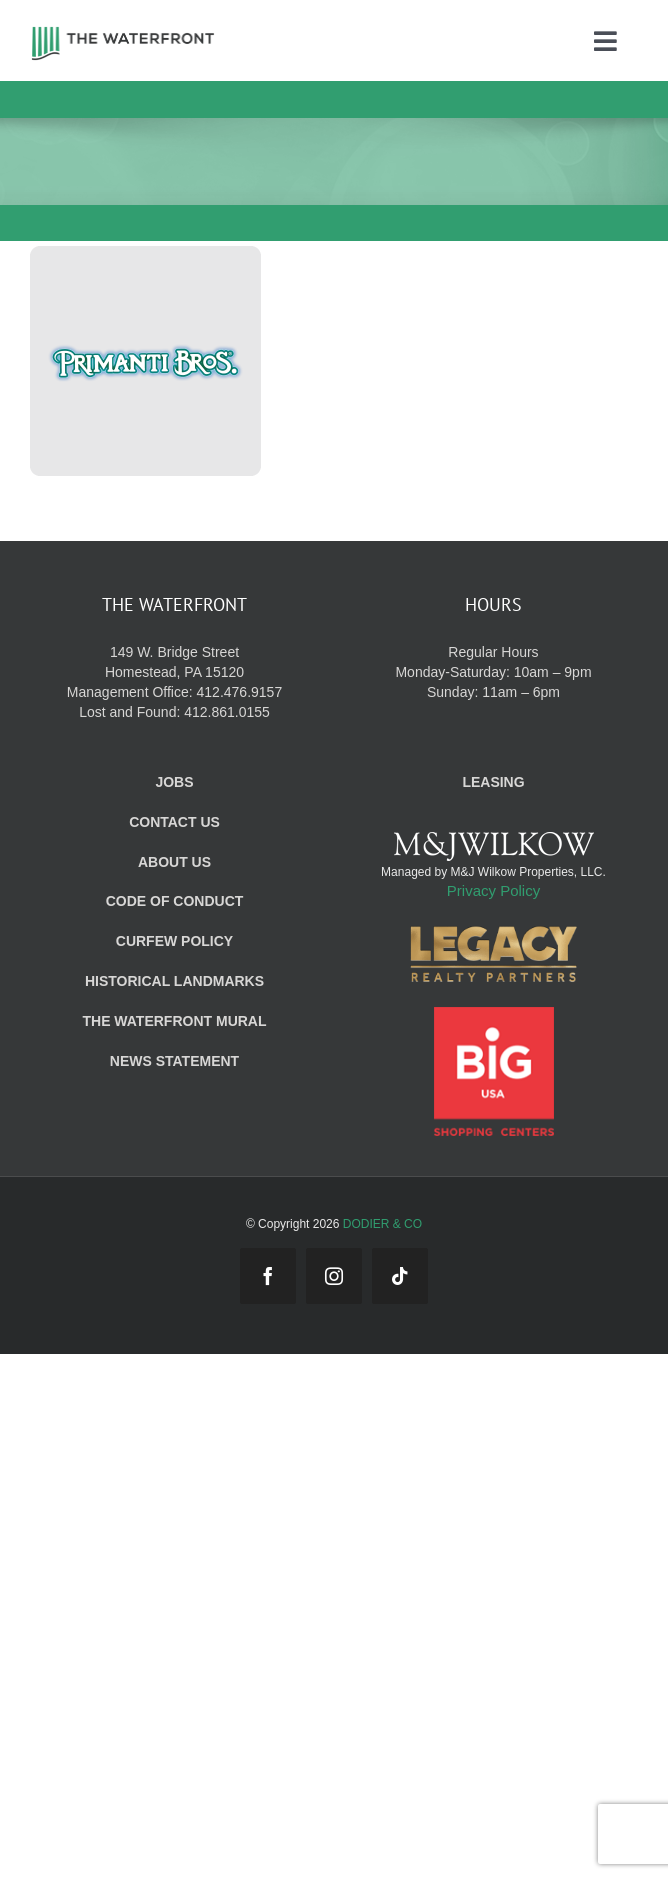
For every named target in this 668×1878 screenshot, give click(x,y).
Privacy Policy (493, 890)
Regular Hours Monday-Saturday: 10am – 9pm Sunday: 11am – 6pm (493, 672)
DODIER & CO (382, 1224)
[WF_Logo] (123, 32)
